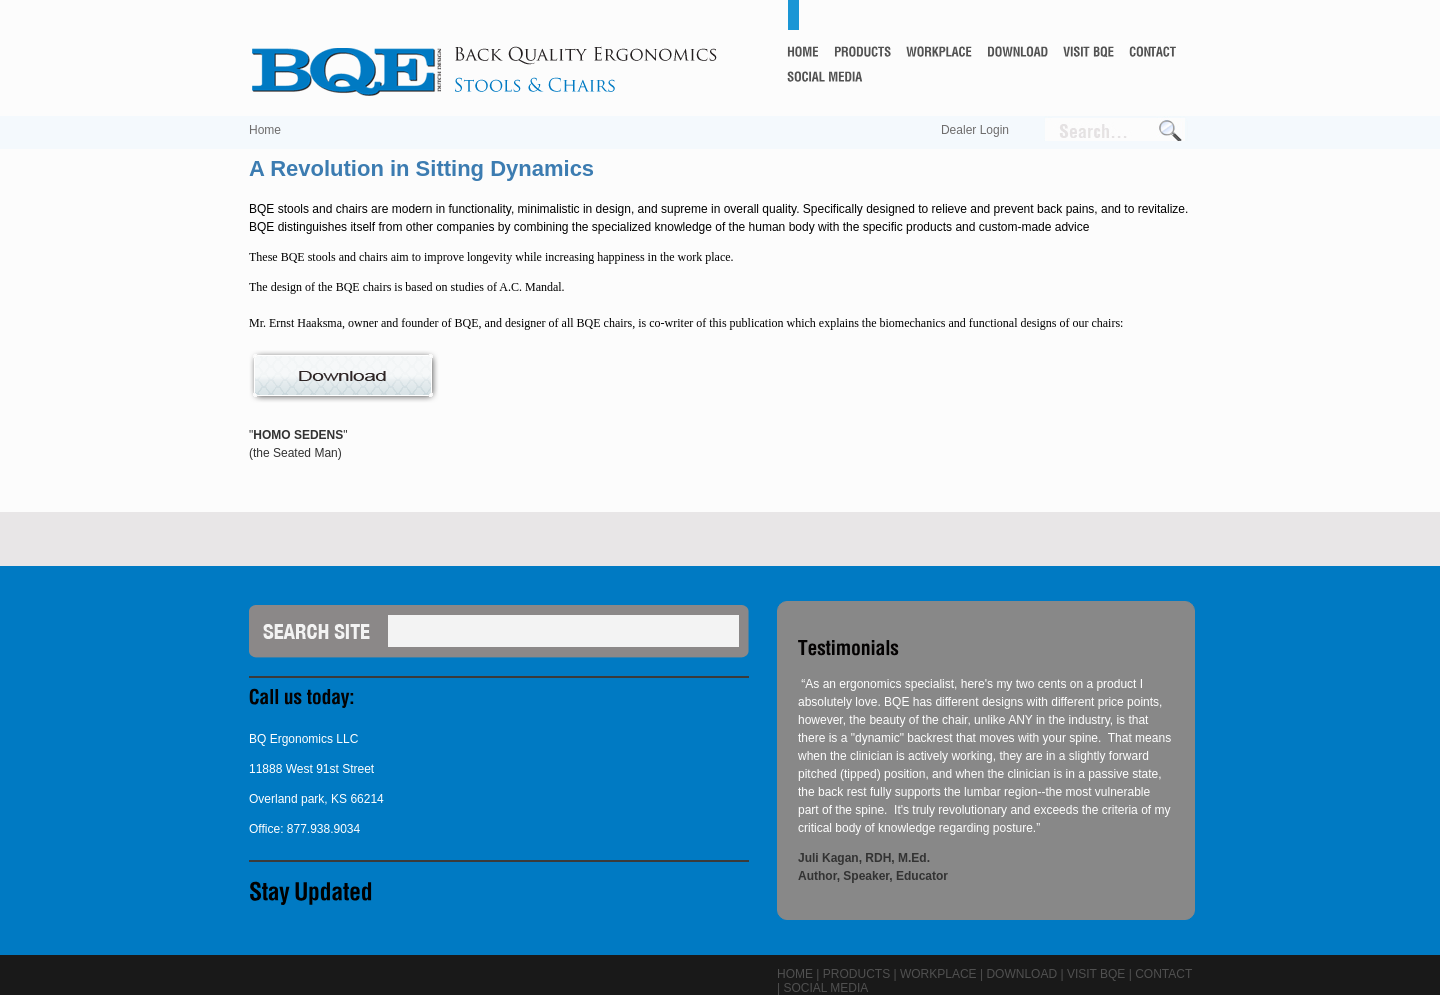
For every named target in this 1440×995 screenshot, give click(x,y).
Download (1021, 974)
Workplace (938, 974)
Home (265, 130)
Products (856, 974)
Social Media (825, 988)
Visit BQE (1096, 974)
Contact (1163, 974)
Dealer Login (975, 130)
